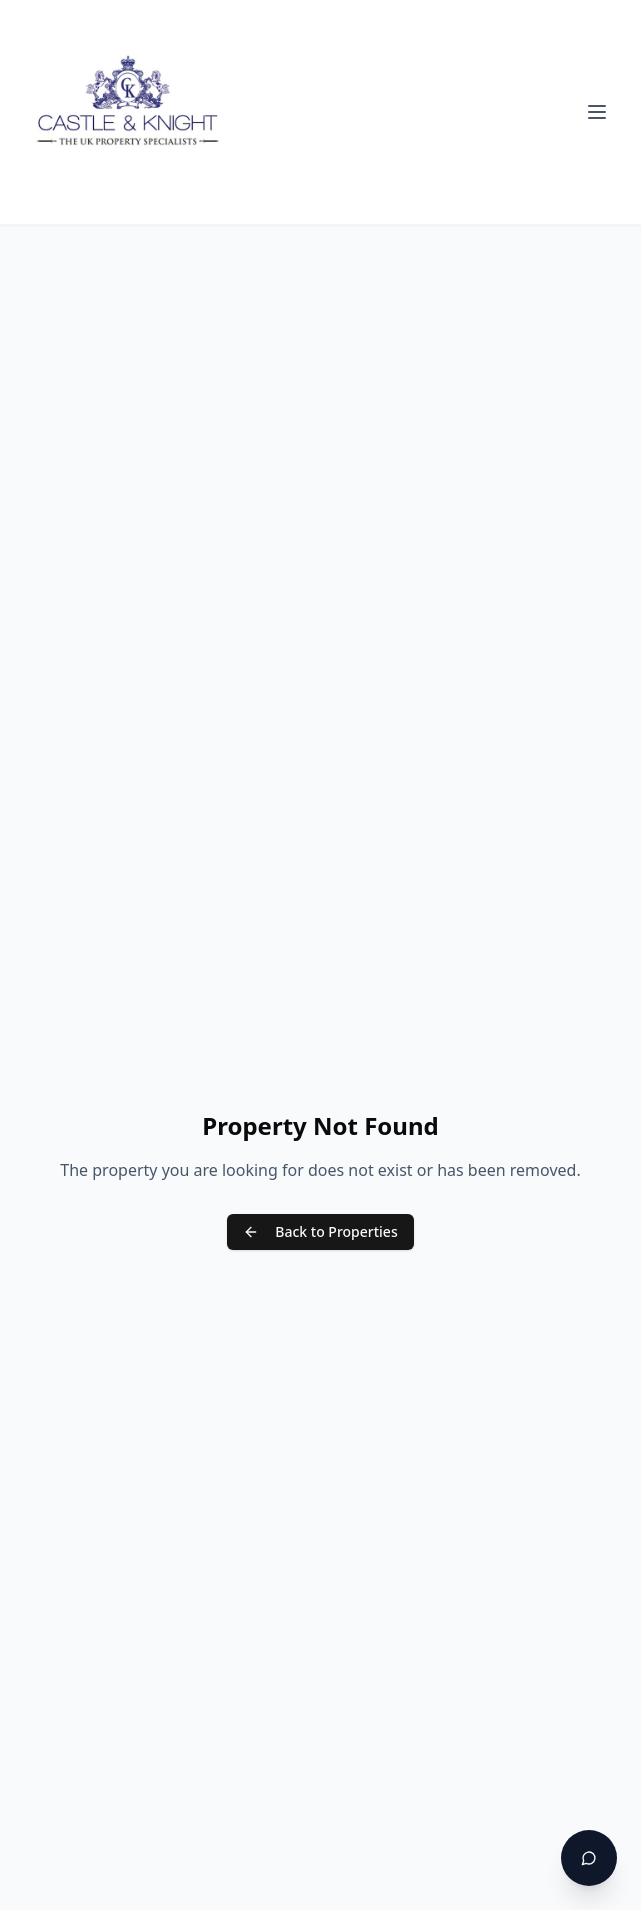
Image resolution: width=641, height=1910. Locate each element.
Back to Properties (320, 1231)
